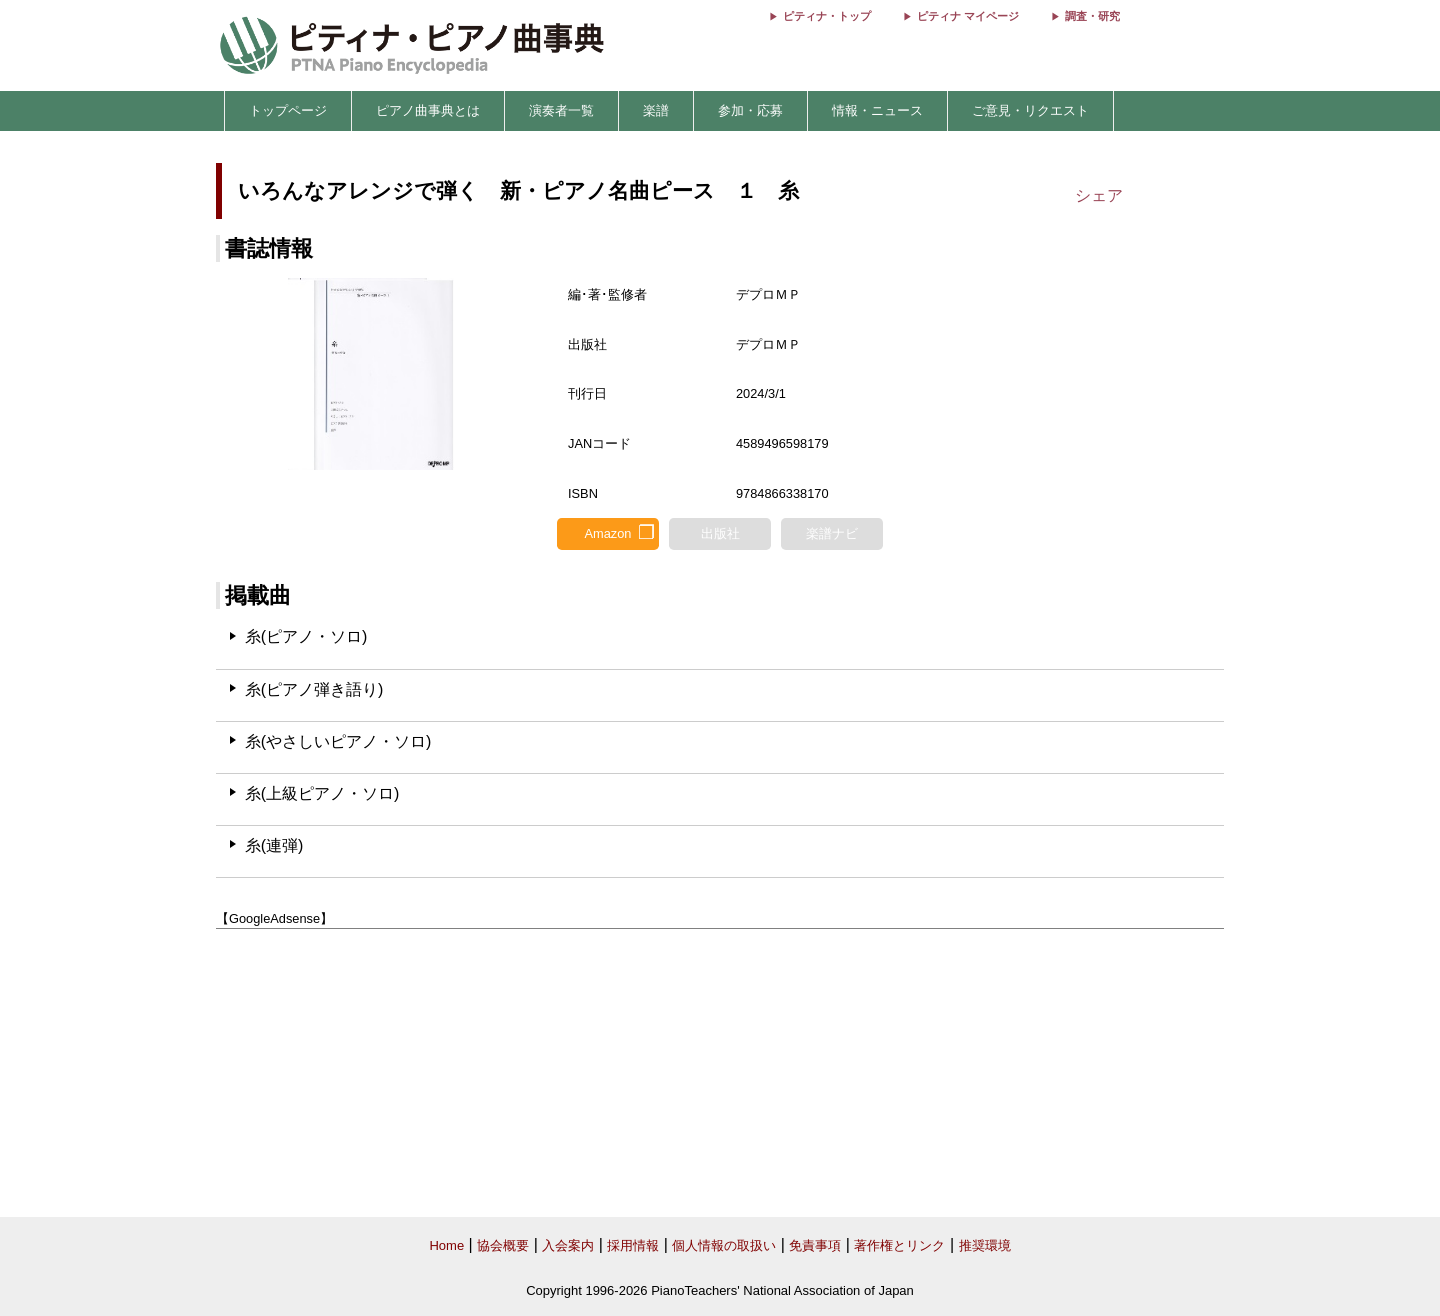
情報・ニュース (877, 110)
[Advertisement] (720, 1074)
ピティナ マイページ (968, 16)
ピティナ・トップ (827, 16)
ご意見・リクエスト (1030, 110)
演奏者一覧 (561, 110)
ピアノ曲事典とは (428, 110)
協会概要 (503, 1245)
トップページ (288, 110)
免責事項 (815, 1245)
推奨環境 (985, 1245)
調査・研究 (1092, 16)
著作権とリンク (899, 1245)
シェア (1099, 195)
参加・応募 (750, 110)
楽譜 (656, 110)
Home (446, 1245)
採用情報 (633, 1245)
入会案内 (568, 1245)
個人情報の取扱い (724, 1245)
